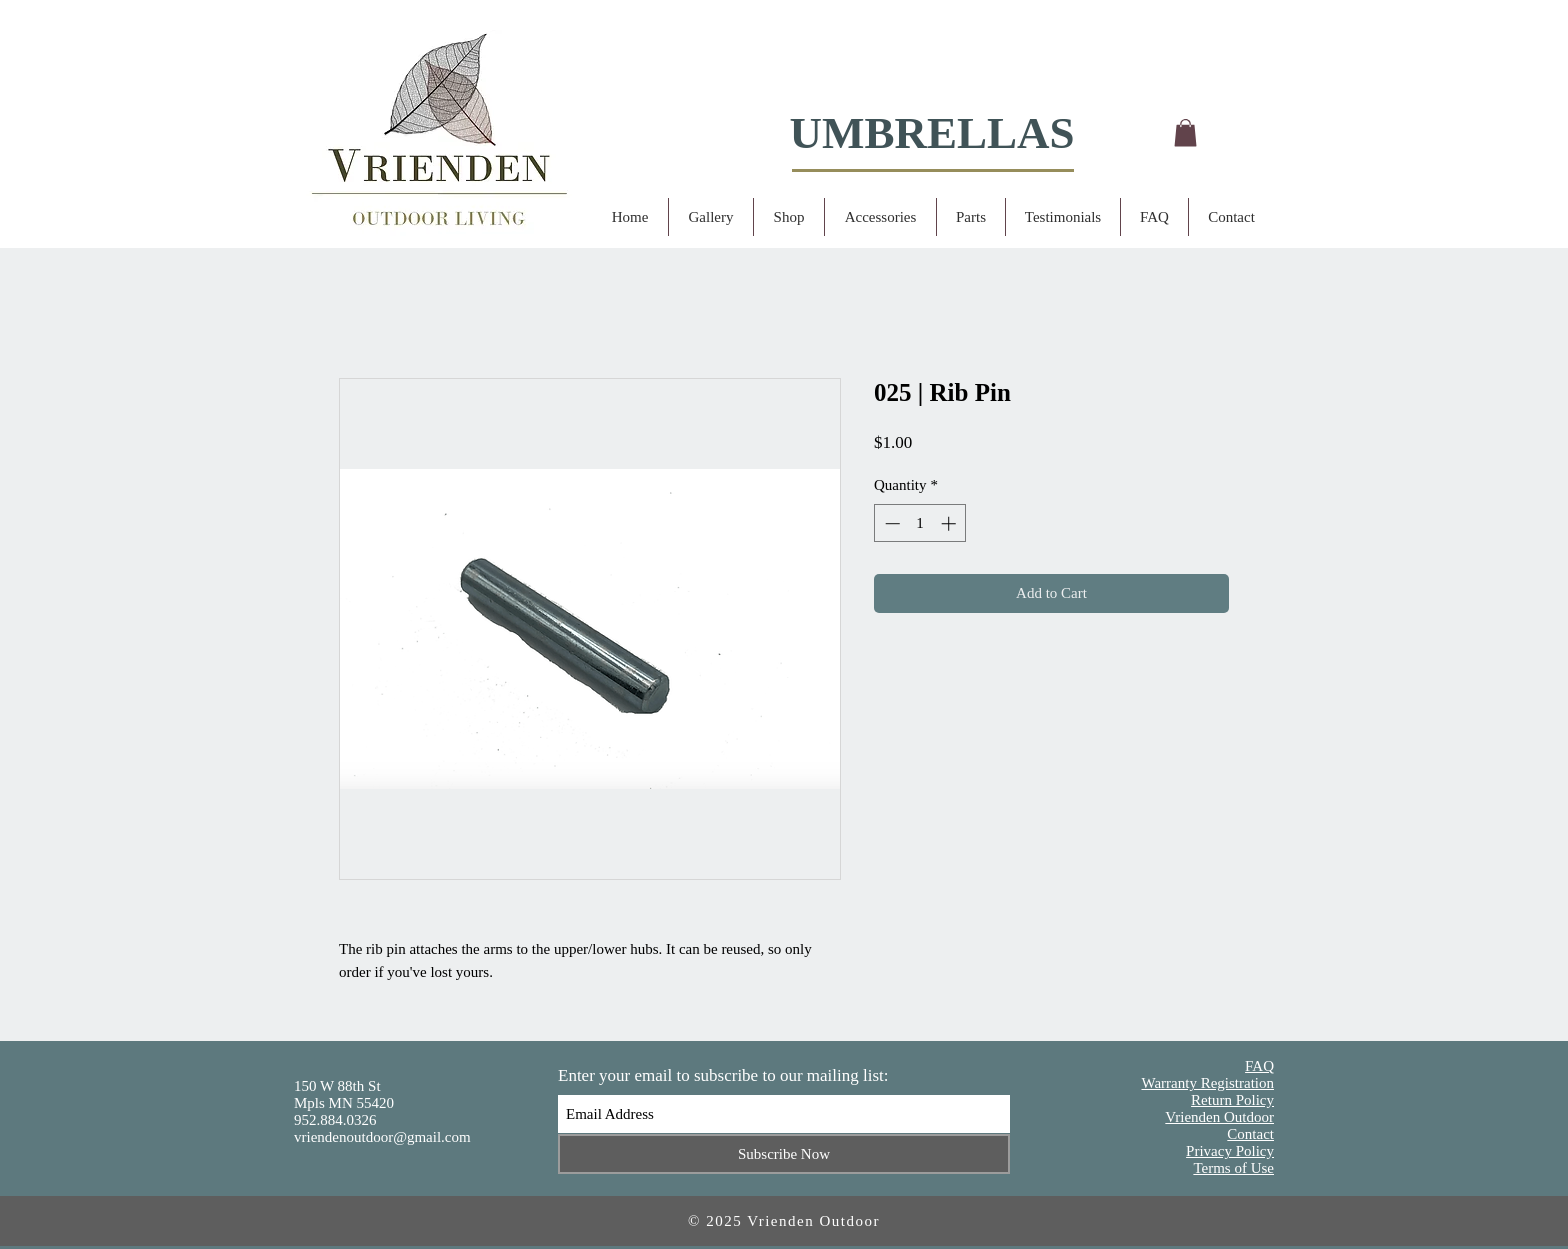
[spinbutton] (920, 523)
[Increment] (950, 523)
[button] (1185, 132)
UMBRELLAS (931, 133)
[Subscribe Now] (784, 1154)
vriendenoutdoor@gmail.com (382, 1137)
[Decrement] (890, 523)
